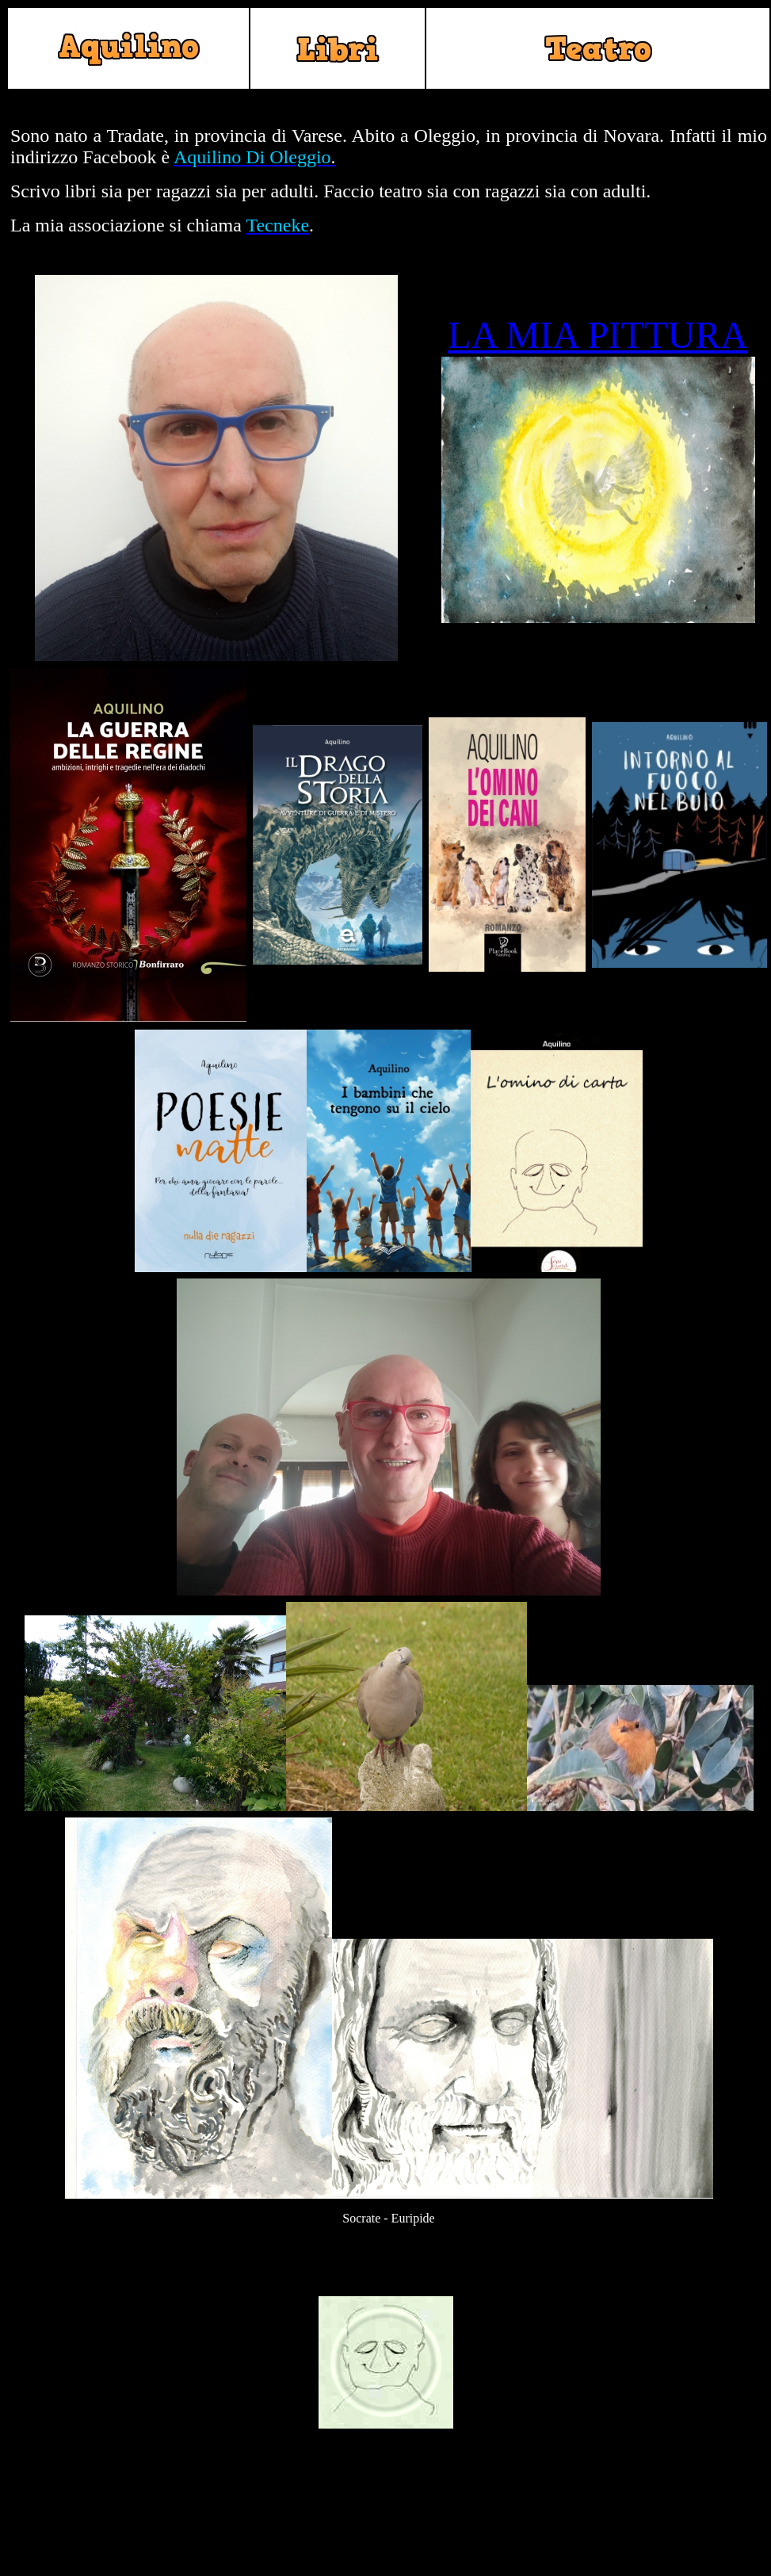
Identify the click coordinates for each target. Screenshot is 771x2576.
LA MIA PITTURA (598, 335)
